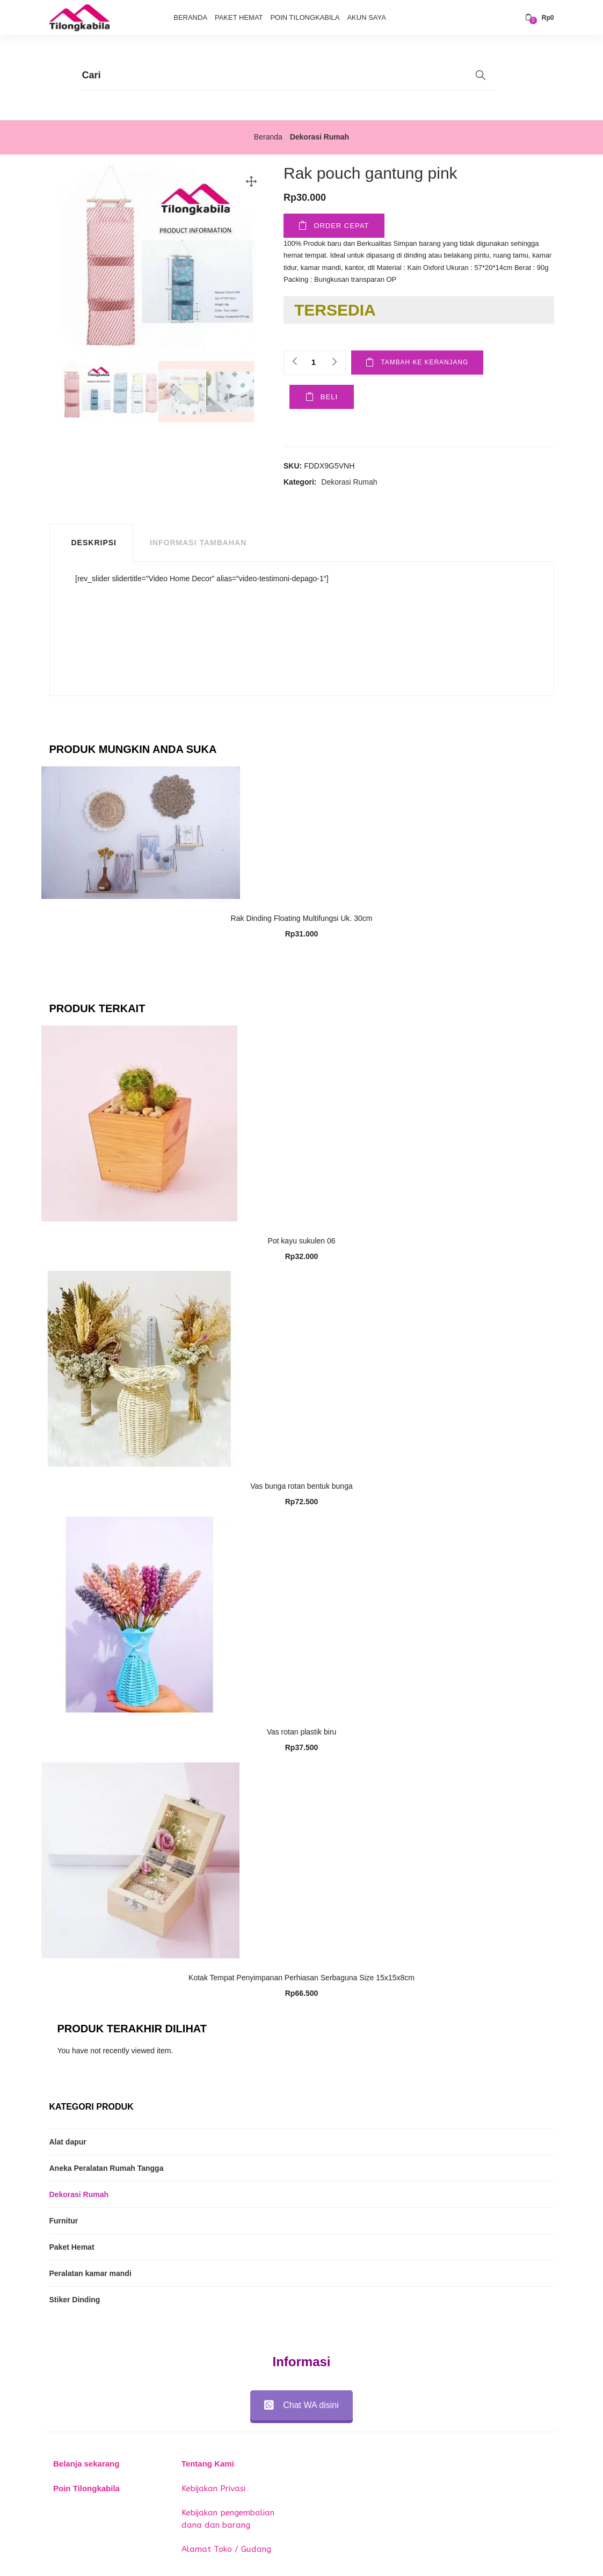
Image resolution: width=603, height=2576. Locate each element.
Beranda (190, 17)
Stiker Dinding (74, 2300)
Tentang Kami (207, 2464)
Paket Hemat (239, 17)
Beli (323, 398)
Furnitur (63, 2221)
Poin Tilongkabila (304, 17)
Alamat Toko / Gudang (226, 2550)
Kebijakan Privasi (213, 2489)
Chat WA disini (301, 2405)
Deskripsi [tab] (94, 543)
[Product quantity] (314, 362)
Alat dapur (67, 2142)
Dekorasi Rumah (319, 137)
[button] (539, 17)
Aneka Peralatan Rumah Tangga (106, 2168)
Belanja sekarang (86, 2464)
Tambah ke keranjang (429, 362)
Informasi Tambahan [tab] (198, 543)
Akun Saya (366, 17)
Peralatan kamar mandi (90, 2274)
